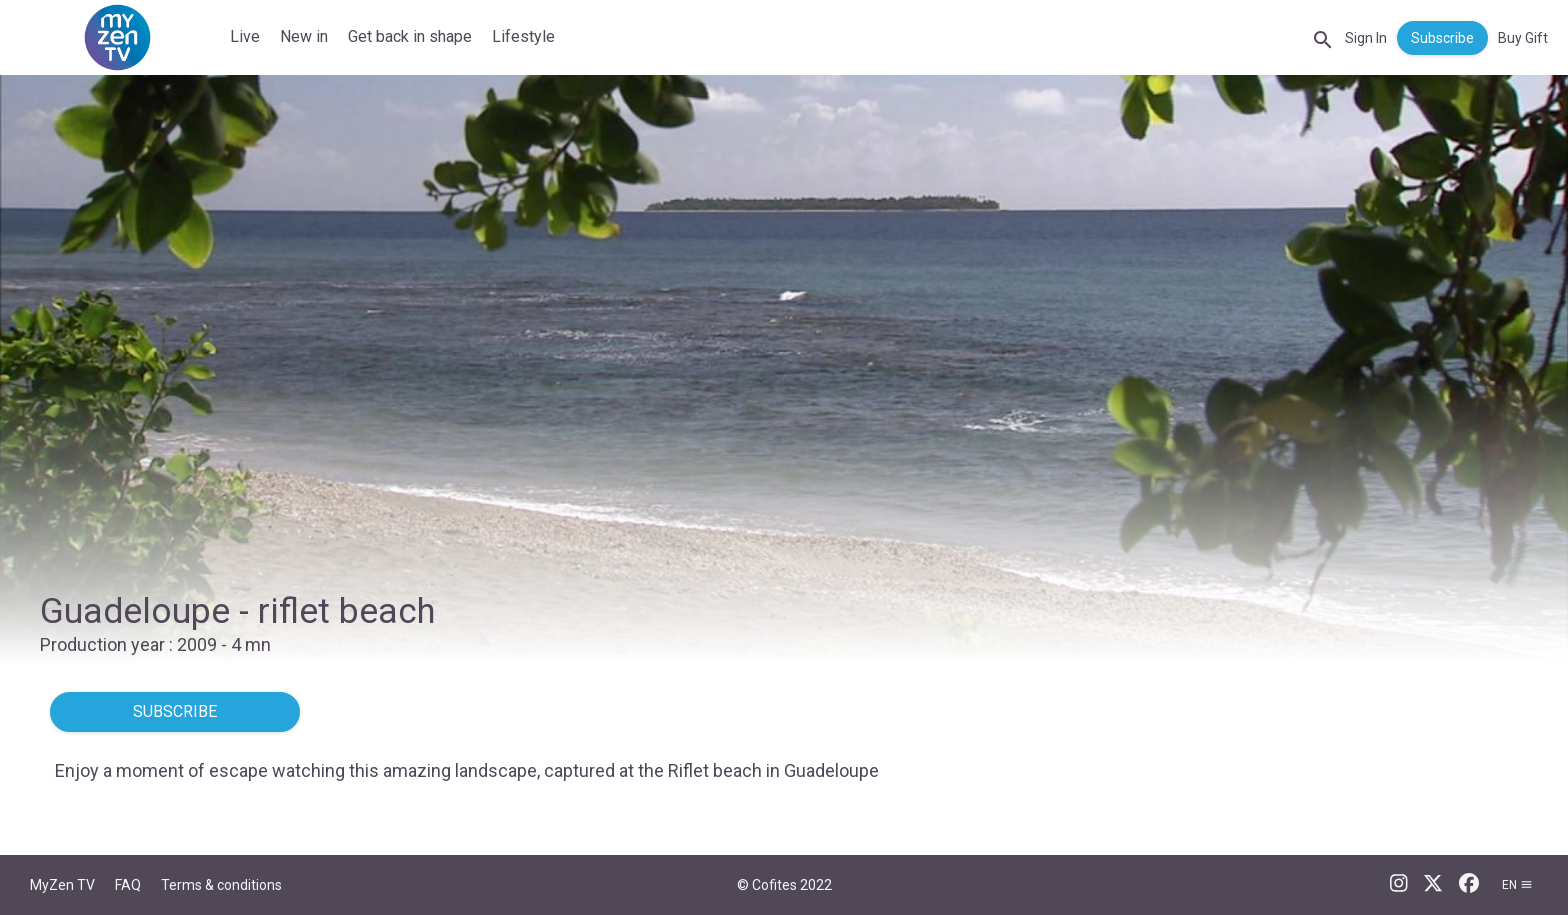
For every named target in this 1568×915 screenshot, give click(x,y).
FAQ (128, 885)
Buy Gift (1523, 38)
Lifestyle (523, 36)
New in (304, 36)
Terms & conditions (221, 885)
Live (245, 36)
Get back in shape (410, 36)
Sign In (1366, 38)
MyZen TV (62, 885)
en (1517, 885)
